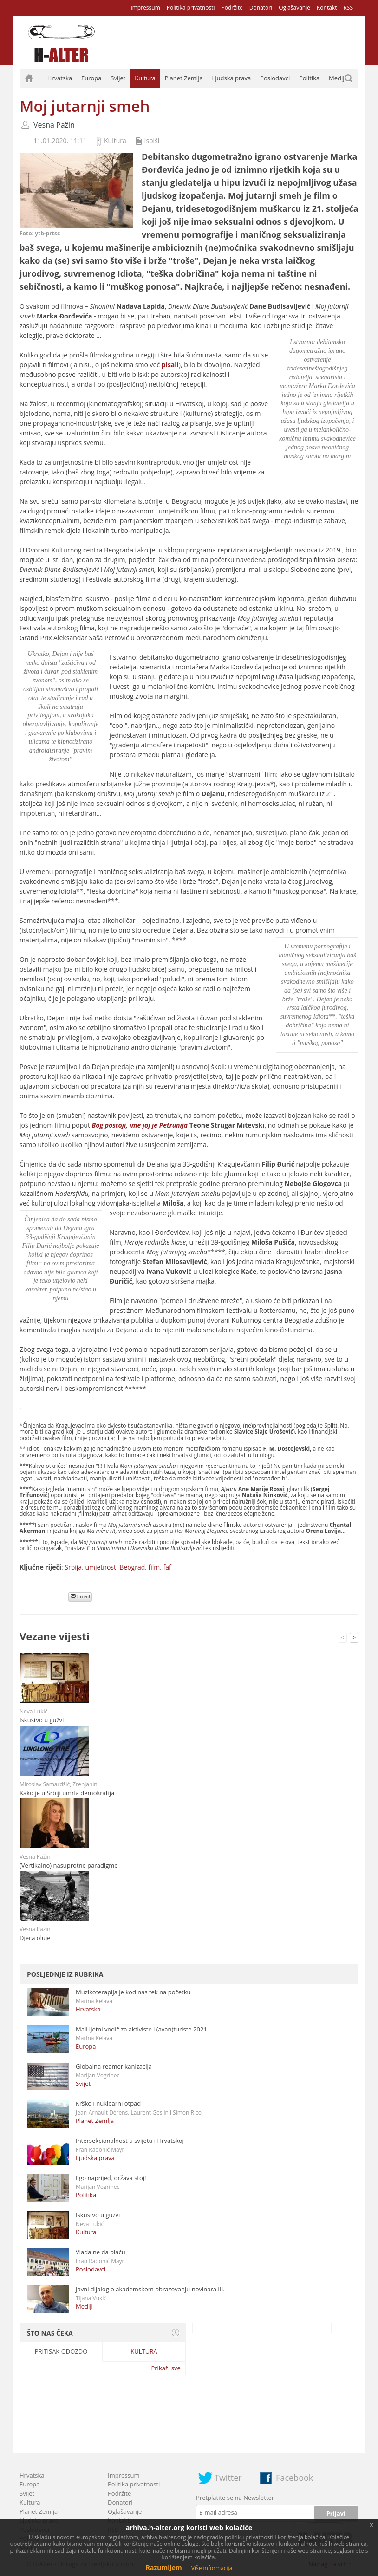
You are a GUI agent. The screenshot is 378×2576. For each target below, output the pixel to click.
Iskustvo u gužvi (42, 1720)
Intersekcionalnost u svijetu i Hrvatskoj (130, 2140)
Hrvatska (59, 78)
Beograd (132, 1567)
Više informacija (212, 2568)
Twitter (228, 2477)
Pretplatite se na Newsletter (235, 2497)
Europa (91, 78)
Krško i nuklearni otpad (108, 2103)
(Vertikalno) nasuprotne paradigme (69, 1865)
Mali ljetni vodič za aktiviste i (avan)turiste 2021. (142, 2029)
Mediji (337, 78)
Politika (309, 78)
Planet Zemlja (183, 78)
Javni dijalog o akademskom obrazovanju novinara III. (150, 2289)
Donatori (260, 8)
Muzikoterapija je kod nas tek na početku (133, 1992)
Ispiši (151, 140)
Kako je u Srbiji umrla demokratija (67, 1793)
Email (80, 1596)
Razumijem (164, 2567)
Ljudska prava (231, 78)
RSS (348, 8)
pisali (170, 364)
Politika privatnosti (191, 8)
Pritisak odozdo (61, 2351)
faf (167, 1567)
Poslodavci (275, 78)
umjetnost (100, 1567)
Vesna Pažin (54, 125)
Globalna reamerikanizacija (114, 2066)
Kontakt (327, 8)
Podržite (231, 8)
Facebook (294, 2477)
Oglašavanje (294, 8)
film (154, 1567)
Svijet (118, 78)
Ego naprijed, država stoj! (111, 2178)
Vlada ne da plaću (100, 2252)
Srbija (73, 1567)
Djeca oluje (35, 1938)
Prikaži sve (165, 2368)
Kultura (145, 78)
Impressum (145, 8)
